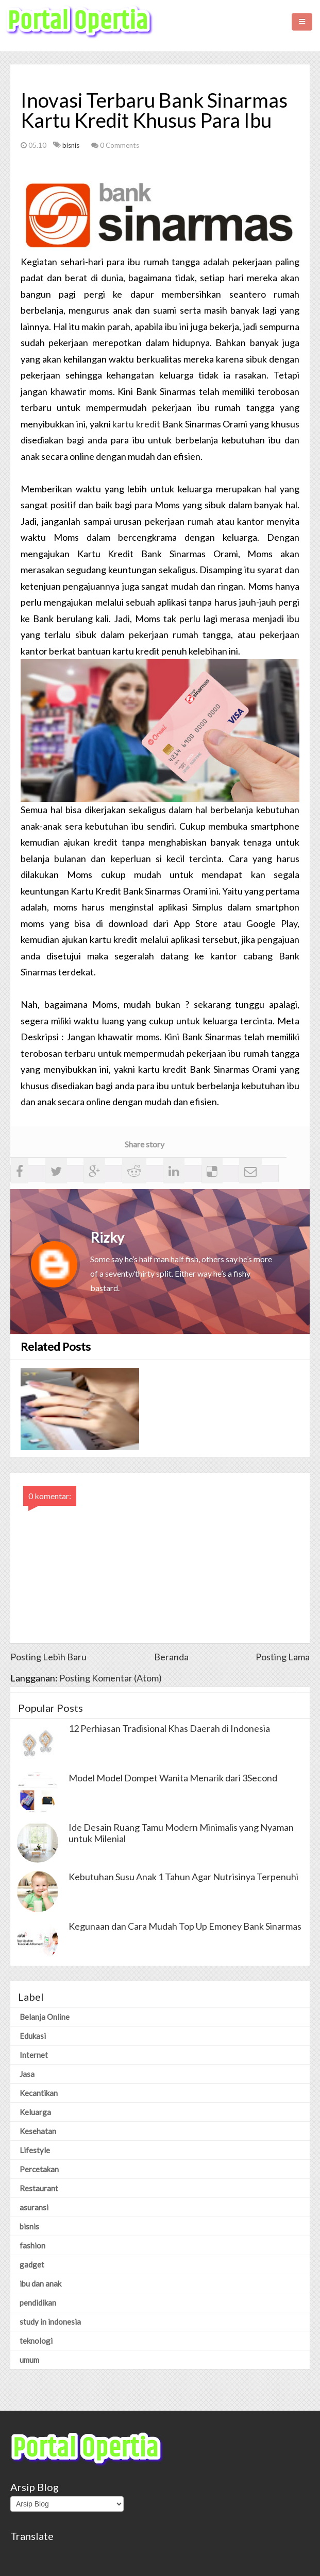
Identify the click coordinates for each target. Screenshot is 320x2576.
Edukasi (33, 2035)
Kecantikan (39, 2093)
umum (29, 2359)
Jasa (27, 2074)
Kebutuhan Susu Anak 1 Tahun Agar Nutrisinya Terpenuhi (183, 1876)
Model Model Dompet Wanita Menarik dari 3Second (173, 1777)
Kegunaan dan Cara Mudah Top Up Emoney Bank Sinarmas (185, 1926)
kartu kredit (136, 424)
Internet (34, 2054)
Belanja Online (45, 2016)
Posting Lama (283, 1656)
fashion (32, 2245)
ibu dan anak (40, 2283)
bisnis (71, 145)
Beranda (171, 1656)
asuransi (34, 2207)
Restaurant (39, 2188)
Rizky (107, 1237)
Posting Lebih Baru (48, 1656)
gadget (32, 2264)
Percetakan (39, 2169)
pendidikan (38, 2302)
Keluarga (35, 2112)
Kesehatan (38, 2131)
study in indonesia (50, 2321)
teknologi (36, 2340)
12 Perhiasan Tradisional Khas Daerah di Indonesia (169, 1728)
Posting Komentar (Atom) (110, 1678)
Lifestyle (35, 2150)
